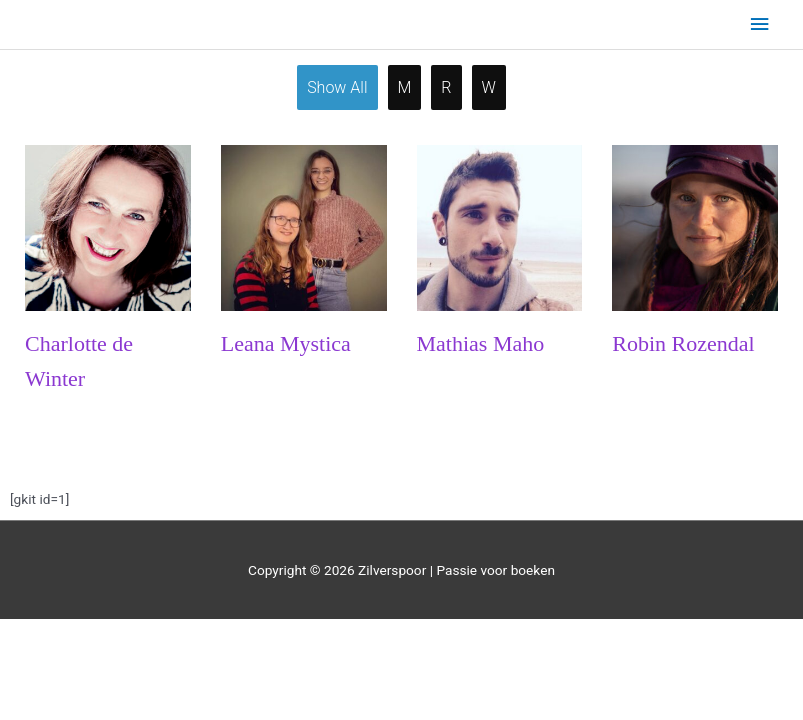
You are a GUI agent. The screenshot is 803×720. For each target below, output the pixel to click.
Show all (337, 87)
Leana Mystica (286, 343)
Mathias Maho (481, 343)
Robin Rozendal (683, 343)
